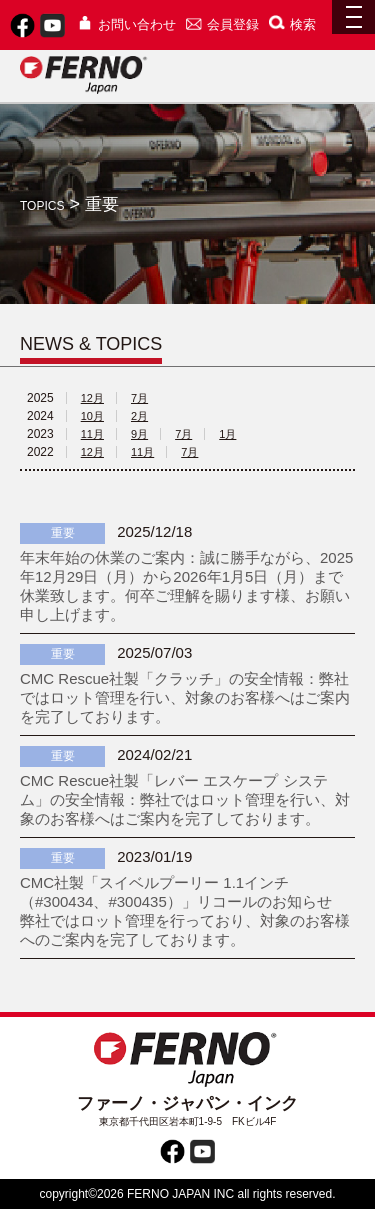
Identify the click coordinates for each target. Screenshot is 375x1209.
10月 (92, 416)
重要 (63, 533)
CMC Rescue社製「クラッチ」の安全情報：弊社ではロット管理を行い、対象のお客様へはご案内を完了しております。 (185, 697)
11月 (92, 434)
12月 (92, 398)
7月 (139, 398)
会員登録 (222, 24)
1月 (227, 434)
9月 (139, 434)
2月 (139, 416)
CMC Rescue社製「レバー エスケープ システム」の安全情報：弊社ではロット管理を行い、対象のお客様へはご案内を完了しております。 (185, 799)
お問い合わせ (126, 24)
